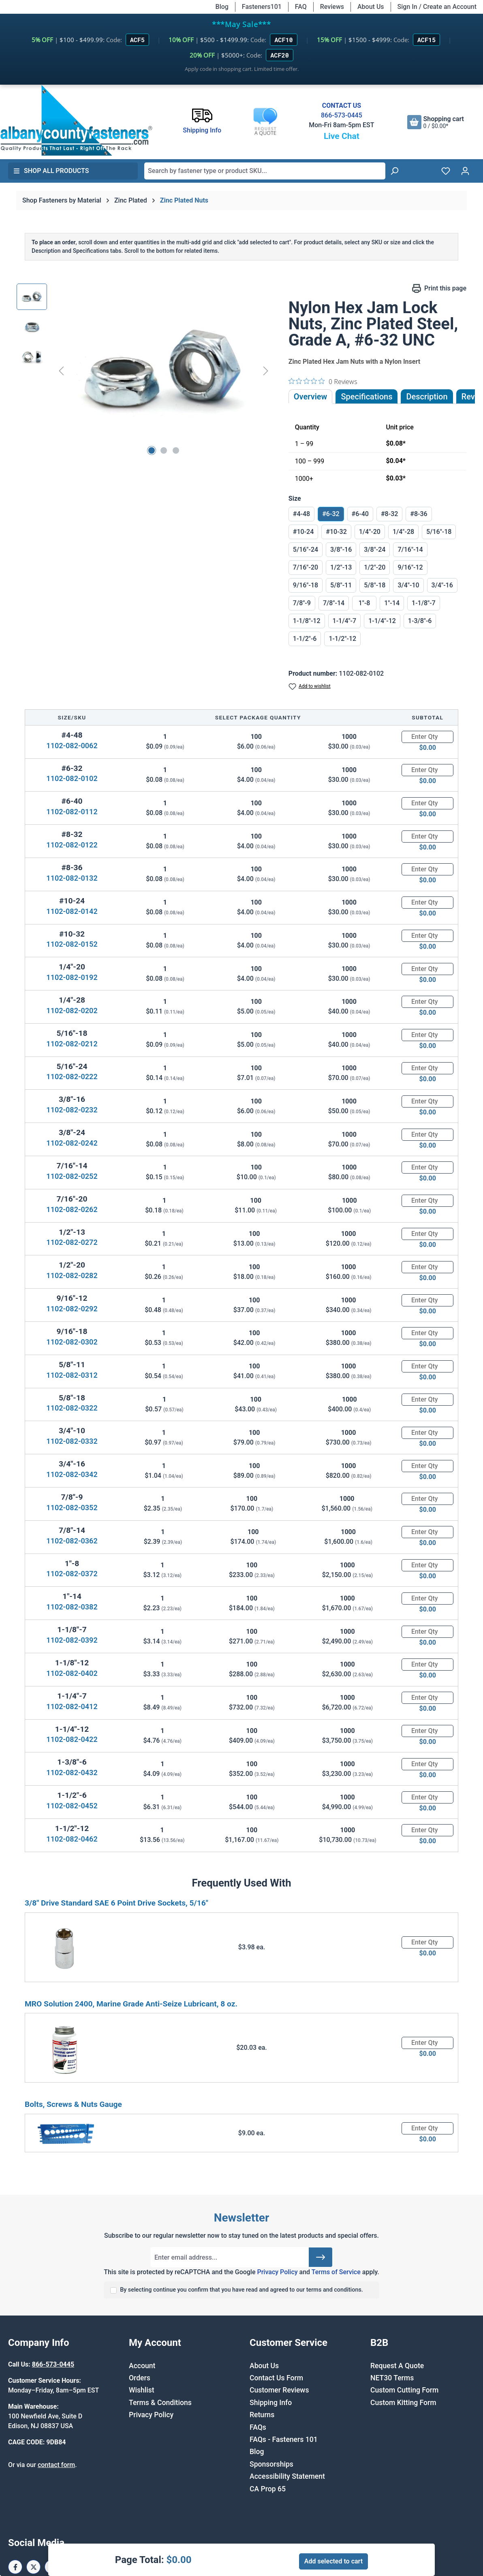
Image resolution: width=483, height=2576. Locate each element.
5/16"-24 (305, 549)
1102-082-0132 (71, 878)
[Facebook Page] (15, 2567)
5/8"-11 (341, 585)
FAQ (301, 7)
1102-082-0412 (71, 1706)
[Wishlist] (445, 171)
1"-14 (392, 603)
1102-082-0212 (71, 1043)
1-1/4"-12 (382, 621)
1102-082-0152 (71, 944)
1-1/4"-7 (345, 621)
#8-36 (418, 514)
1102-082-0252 (71, 1176)
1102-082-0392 (71, 1640)
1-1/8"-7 (424, 603)
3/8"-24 (374, 549)
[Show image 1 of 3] (151, 450)
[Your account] (465, 171)
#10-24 (303, 532)
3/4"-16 (442, 585)
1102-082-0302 (71, 1342)
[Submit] (320, 2257)
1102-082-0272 (71, 1242)
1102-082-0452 (71, 1805)
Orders (139, 2378)
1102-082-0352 (71, 1507)
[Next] (266, 371)
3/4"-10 (408, 585)
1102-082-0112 (71, 811)
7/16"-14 (410, 549)
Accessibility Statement (287, 2476)
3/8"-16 (341, 549)
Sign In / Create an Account (437, 7)
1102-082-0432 (71, 1772)
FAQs (258, 2427)
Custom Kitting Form (403, 2403)
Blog (222, 7)
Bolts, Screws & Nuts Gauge (73, 2104)
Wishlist (141, 2390)
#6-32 (330, 514)
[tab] (427, 396)
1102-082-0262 (71, 1209)
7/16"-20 (305, 567)
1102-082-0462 (71, 1839)
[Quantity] (427, 737)
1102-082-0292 (71, 1308)
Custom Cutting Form (404, 2390)
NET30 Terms (392, 2378)
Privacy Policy (277, 2272)
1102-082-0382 (71, 1607)
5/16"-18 (438, 532)
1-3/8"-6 (420, 621)
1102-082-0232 (71, 1110)
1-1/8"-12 (307, 621)
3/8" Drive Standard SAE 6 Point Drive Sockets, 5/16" (116, 1903)
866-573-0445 (341, 115)
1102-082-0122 (71, 845)
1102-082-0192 (71, 977)
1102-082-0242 (71, 1143)
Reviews (332, 7)
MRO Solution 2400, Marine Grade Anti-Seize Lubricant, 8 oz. (131, 2003)
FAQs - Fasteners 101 (284, 2439)
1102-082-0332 (71, 1441)
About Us (370, 7)
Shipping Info (271, 2403)
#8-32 (389, 514)
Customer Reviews (279, 2390)
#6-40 (360, 514)
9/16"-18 (305, 585)
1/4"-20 (369, 532)
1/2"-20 (374, 567)
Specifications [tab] (366, 396)
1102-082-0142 (71, 911)
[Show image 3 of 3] (176, 450)
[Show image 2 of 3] (163, 450)
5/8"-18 (374, 585)
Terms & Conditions (160, 2403)
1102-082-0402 (71, 1673)
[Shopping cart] (435, 122)
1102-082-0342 (71, 1474)
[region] (144, 371)
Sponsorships (271, 2464)
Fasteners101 (262, 7)
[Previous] (61, 371)
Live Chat (341, 136)
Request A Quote (397, 2366)
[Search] (394, 170)
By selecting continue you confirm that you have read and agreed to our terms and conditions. (241, 2289)
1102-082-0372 (71, 1573)
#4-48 (301, 514)
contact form (56, 2465)
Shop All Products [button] (51, 171)
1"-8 (364, 603)
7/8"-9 (302, 603)
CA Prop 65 (268, 2489)
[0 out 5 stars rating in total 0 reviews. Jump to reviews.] (323, 381)
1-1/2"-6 (305, 638)
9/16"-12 (410, 567)
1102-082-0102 (71, 778)
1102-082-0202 (71, 1010)
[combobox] (264, 170)
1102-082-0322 (71, 1408)
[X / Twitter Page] (33, 2567)
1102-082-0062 (71, 745)
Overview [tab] (310, 396)
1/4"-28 (403, 532)
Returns (262, 2415)
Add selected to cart (333, 2561)
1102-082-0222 (71, 1076)
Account (142, 2366)
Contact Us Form (276, 2378)
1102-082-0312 (71, 1375)
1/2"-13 (341, 567)
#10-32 (336, 532)
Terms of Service (336, 2272)
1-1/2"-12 (342, 638)
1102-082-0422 (71, 1739)
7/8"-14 (333, 603)
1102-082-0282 (71, 1275)
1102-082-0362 (71, 1541)
